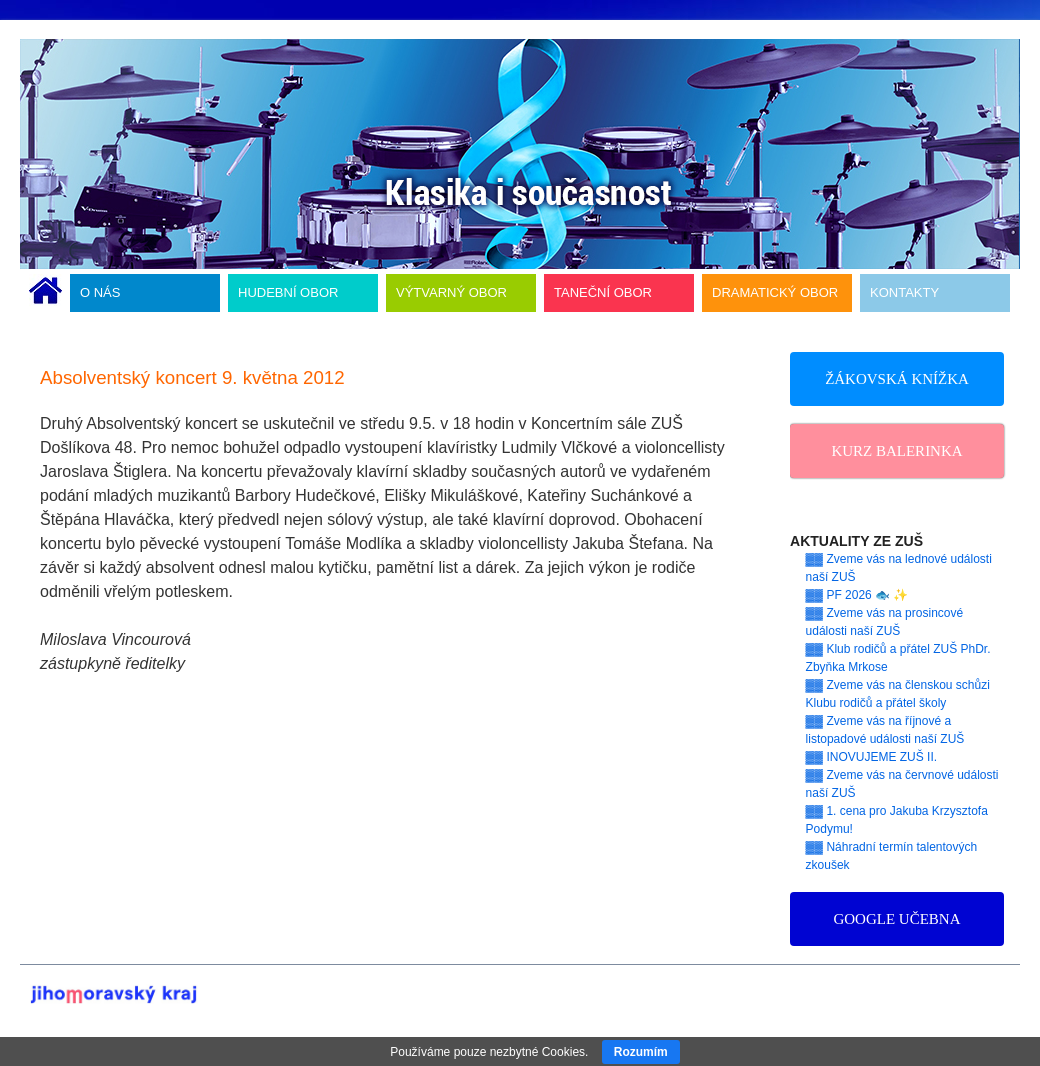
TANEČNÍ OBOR (603, 292)
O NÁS (100, 292)
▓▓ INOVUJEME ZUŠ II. (872, 757)
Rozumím (641, 1052)
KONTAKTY (904, 292)
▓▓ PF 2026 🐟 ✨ (857, 595)
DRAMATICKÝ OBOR (775, 292)
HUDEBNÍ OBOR (288, 292)
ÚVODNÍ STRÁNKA (45, 293)
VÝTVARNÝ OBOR (451, 292)
